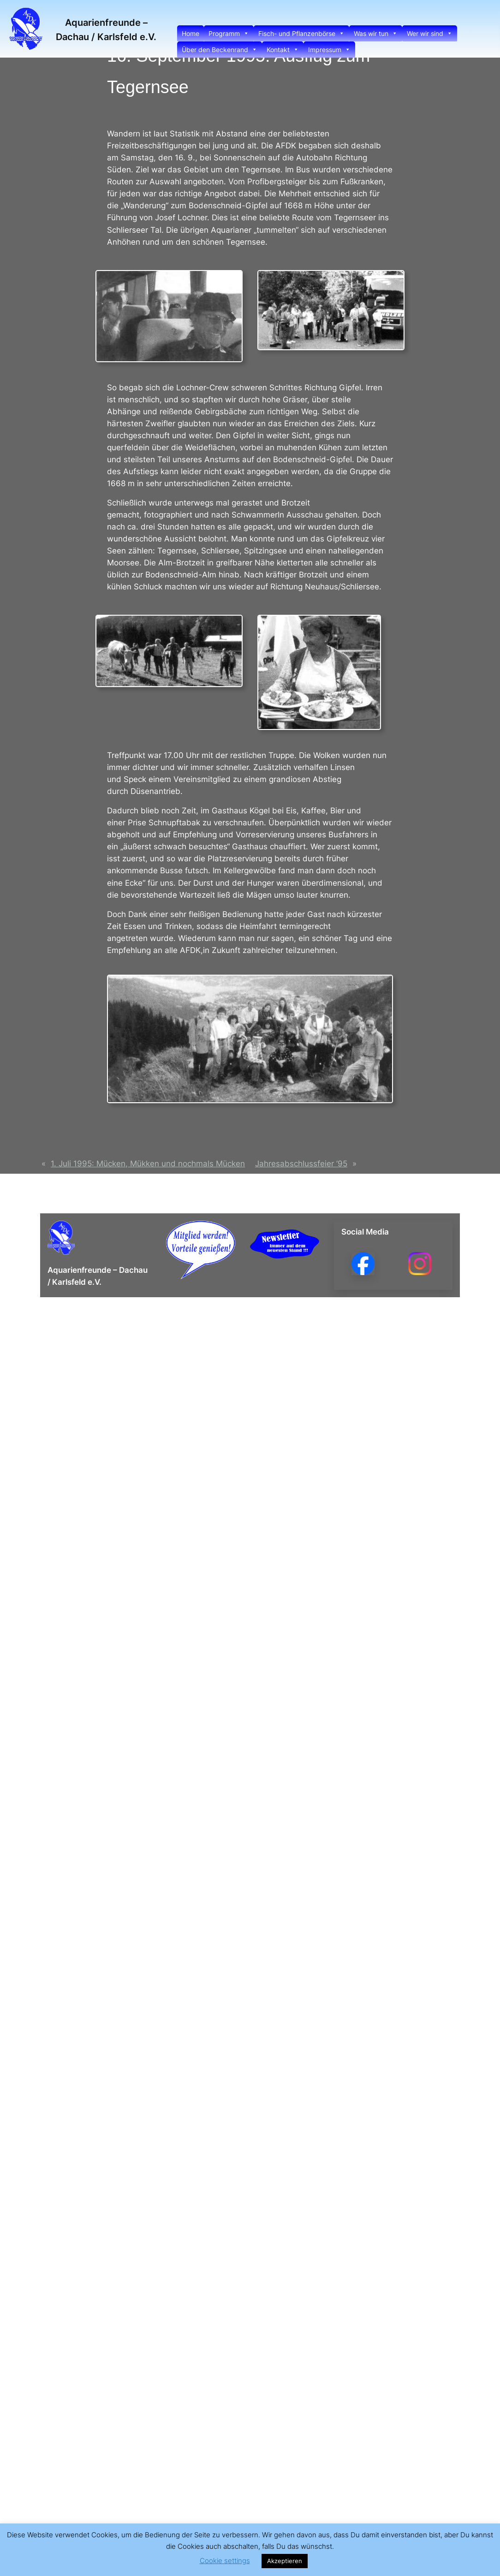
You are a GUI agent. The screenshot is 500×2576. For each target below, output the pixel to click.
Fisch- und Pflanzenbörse (301, 33)
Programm (228, 33)
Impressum (329, 49)
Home (190, 33)
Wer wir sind (429, 33)
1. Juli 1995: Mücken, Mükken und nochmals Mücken (148, 1163)
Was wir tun (376, 33)
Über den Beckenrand (219, 49)
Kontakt (283, 49)
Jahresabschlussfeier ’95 (301, 1163)
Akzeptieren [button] (284, 2560)
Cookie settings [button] (225, 2560)
